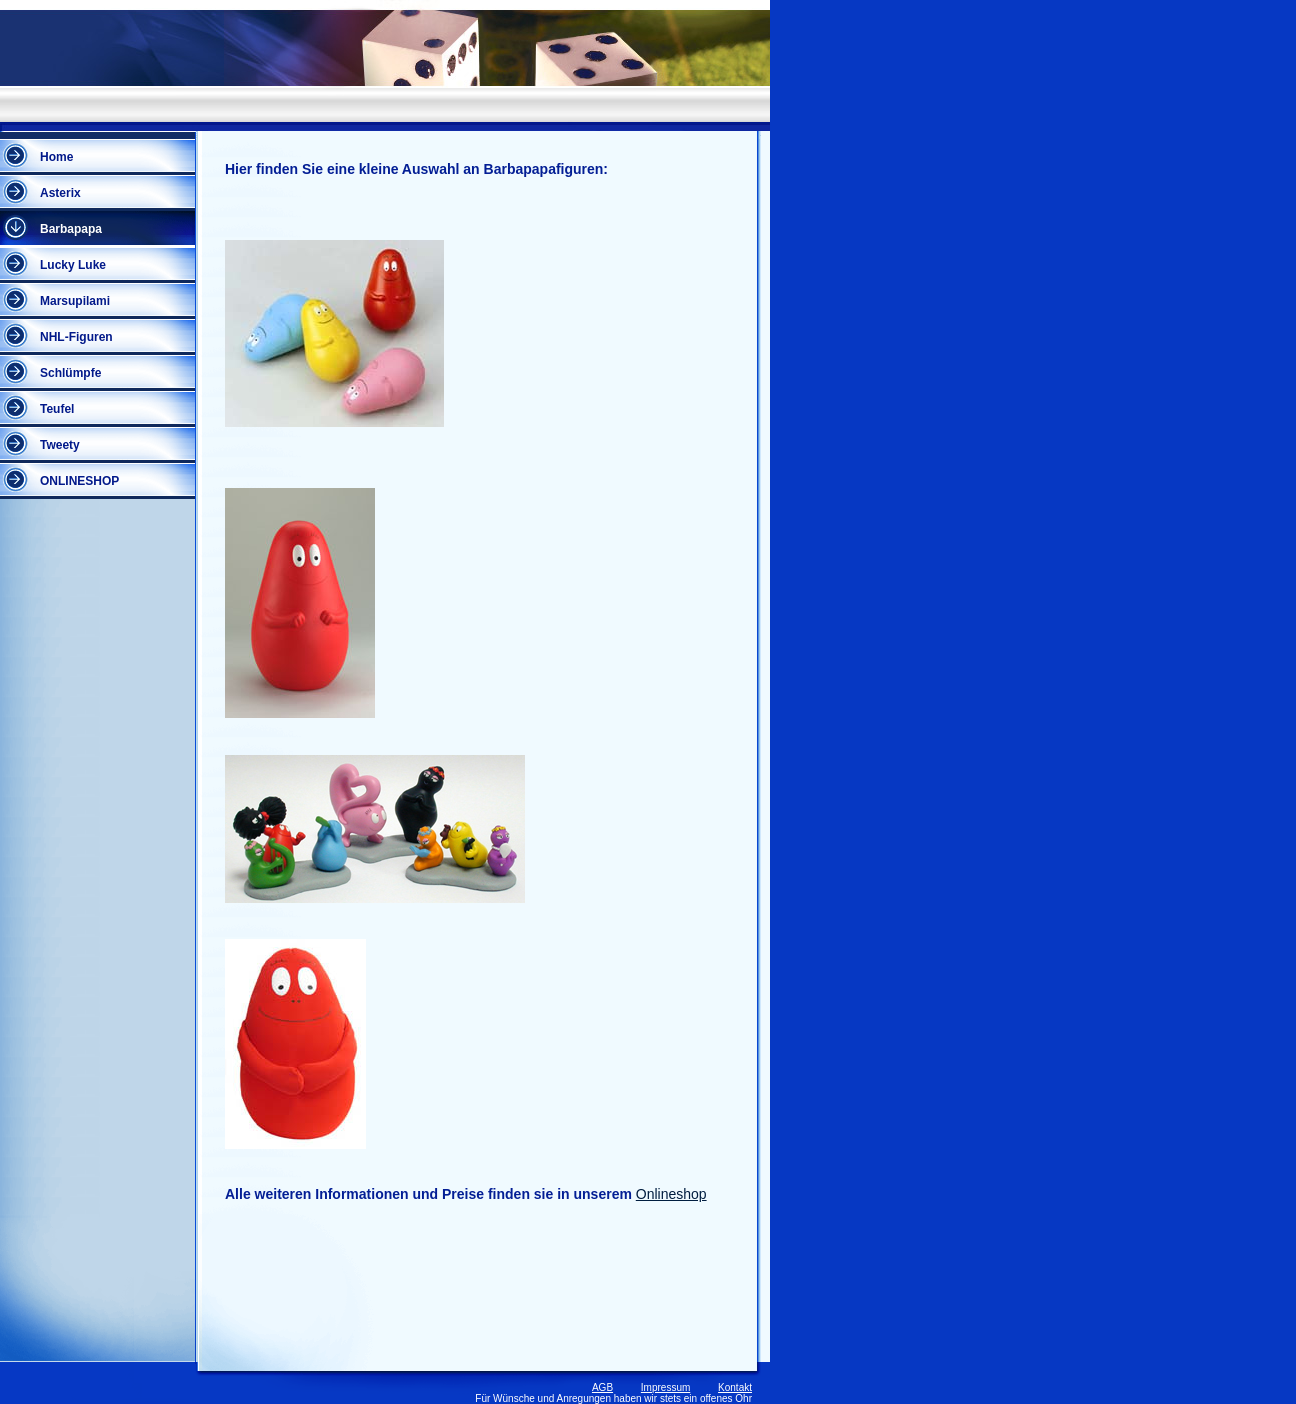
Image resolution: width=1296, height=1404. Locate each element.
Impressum (665, 1387)
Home (56, 157)
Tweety (60, 445)
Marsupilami (75, 301)
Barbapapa (71, 229)
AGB (602, 1387)
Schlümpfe (70, 373)
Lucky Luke (73, 265)
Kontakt (735, 1387)
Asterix (60, 193)
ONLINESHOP (79, 481)
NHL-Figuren (76, 337)
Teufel (57, 409)
